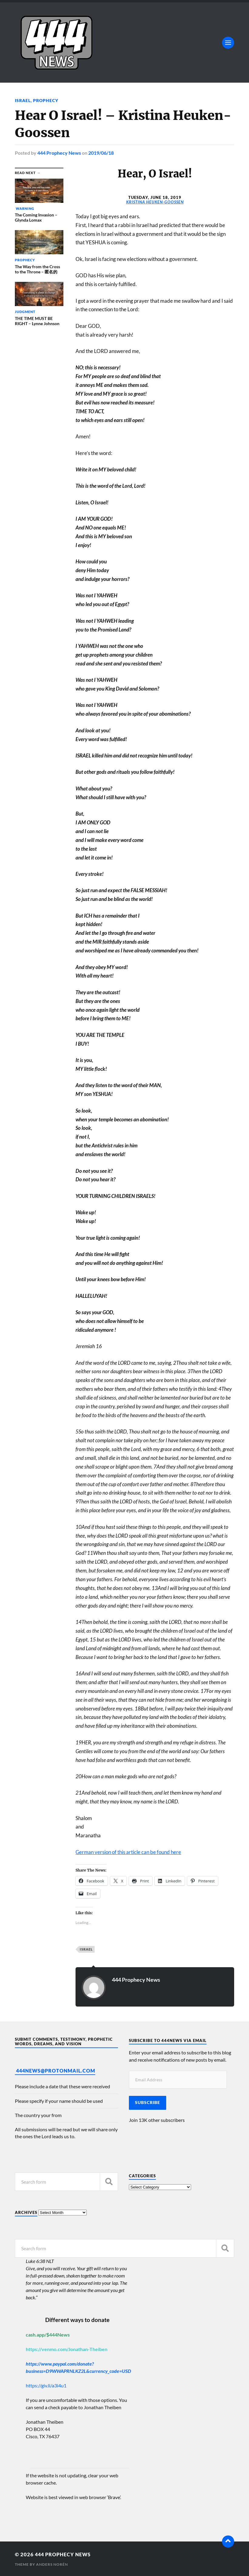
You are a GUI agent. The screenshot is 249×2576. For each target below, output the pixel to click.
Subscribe (147, 2102)
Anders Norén (52, 2564)
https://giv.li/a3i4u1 (46, 2385)
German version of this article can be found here (128, 1852)
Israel (23, 100)
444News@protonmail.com (55, 2070)
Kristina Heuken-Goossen (155, 201)
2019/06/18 (101, 152)
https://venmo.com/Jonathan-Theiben (66, 2348)
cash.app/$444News (48, 2334)
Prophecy (45, 100)
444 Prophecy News (59, 152)
